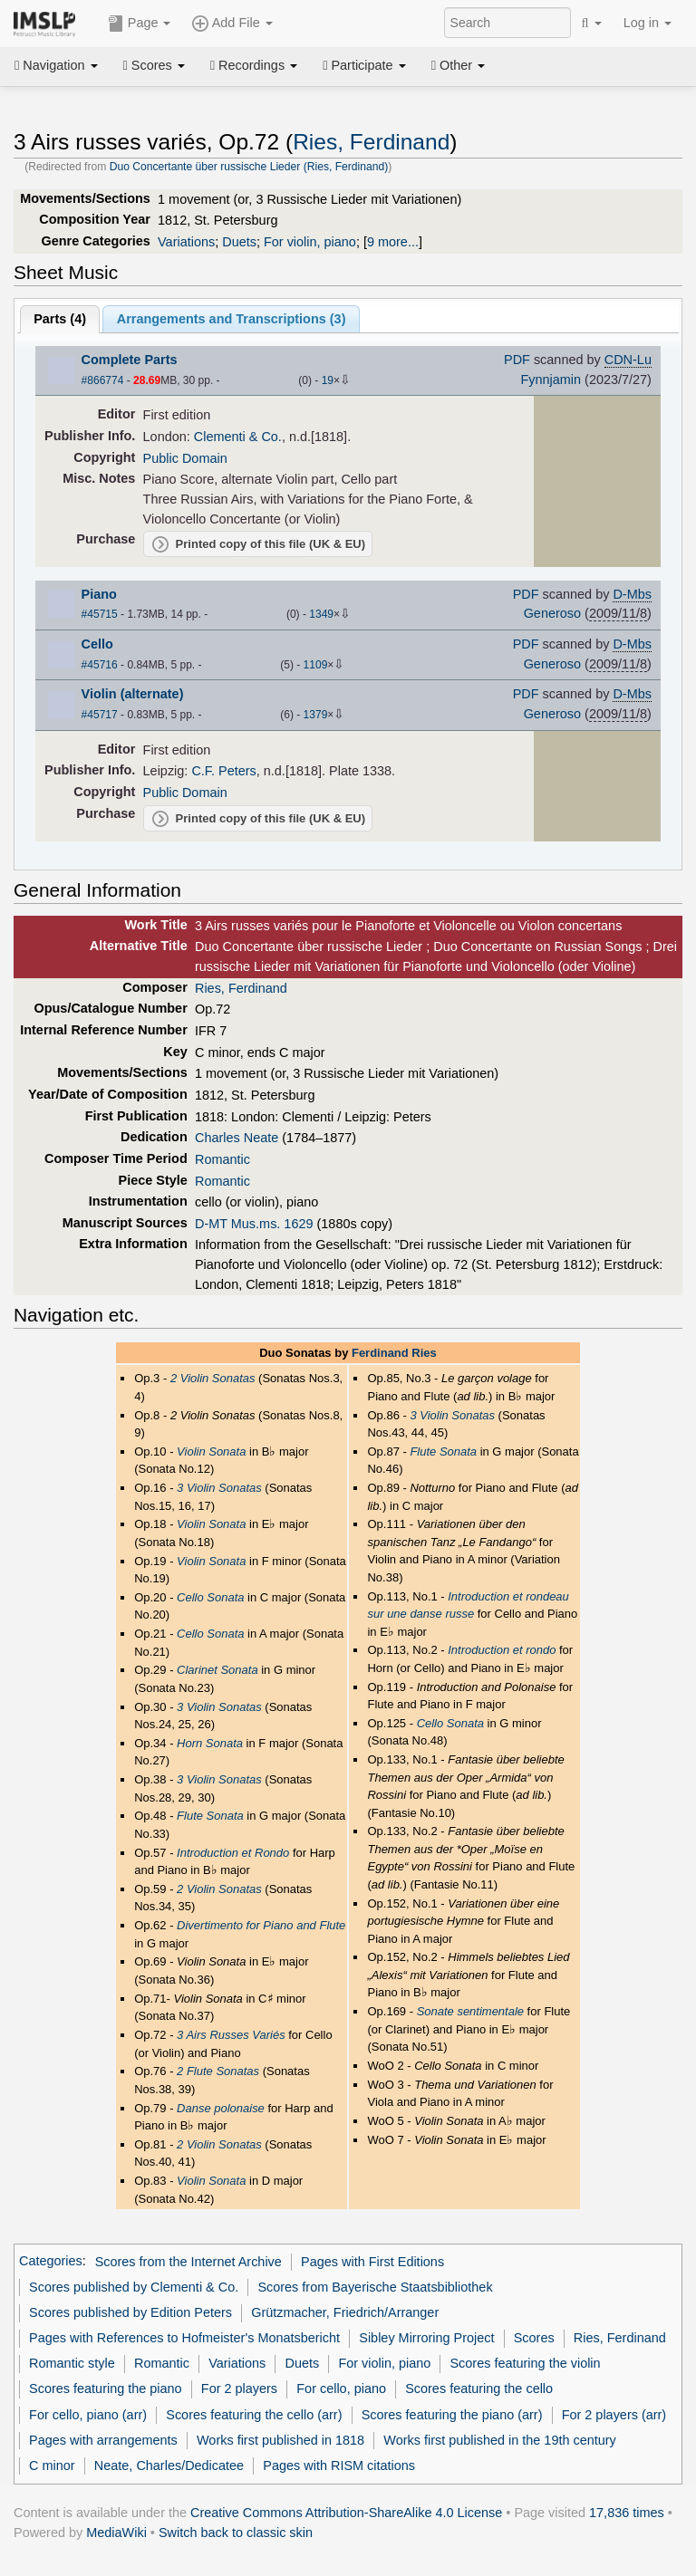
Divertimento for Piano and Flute (261, 1925)
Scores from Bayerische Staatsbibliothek (374, 2287)
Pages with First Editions (372, 2261)
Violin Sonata (211, 1451)
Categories (50, 2261)
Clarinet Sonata (217, 1670)
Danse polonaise (221, 2108)
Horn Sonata (210, 1743)
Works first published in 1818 (280, 2440)
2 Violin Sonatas (213, 1378)
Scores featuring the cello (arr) (254, 2415)
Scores (154, 65)
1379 (316, 714)
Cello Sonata (210, 1597)
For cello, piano (341, 2388)
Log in (648, 22)
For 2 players (239, 2388)
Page (139, 23)
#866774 (103, 380)
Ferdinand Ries (394, 1353)
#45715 (100, 614)
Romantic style (72, 2363)
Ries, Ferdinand (371, 142)
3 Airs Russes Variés (231, 2035)
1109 (316, 664)
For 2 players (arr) (614, 2415)
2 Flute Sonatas (218, 2071)
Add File (232, 23)
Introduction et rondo (502, 1650)
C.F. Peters (223, 771)
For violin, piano (310, 242)
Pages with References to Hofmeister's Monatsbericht (184, 2338)
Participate (364, 65)
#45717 (100, 714)
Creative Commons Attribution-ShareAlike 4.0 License (346, 2512)
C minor (52, 2465)
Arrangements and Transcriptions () (231, 319)
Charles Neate (236, 1137)
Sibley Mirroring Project (426, 2338)
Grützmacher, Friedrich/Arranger (345, 2312)
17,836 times (626, 2512)
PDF (517, 359)
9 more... (393, 242)
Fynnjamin (550, 379)
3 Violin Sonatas (219, 1488)
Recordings (253, 65)
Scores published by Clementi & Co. (133, 2287)
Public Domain (185, 458)
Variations (186, 242)
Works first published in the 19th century (499, 2440)
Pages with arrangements (103, 2440)
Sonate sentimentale (470, 2011)
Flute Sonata (210, 1815)
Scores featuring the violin (525, 2363)
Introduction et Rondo (233, 1853)
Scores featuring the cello (479, 2388)
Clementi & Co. (238, 436)
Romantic (222, 1159)
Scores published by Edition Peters (130, 2312)
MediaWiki (116, 2532)
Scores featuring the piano (105, 2388)
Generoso (552, 613)
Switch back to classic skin (236, 2532)
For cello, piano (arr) (88, 2415)
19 (328, 380)
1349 (321, 614)
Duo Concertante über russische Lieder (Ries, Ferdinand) (249, 166)
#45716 (100, 664)
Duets (239, 242)
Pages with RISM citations (339, 2465)
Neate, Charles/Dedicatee (169, 2465)
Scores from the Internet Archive (188, 2261)
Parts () (60, 319)
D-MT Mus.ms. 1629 (254, 1223)
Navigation (56, 65)
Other (458, 65)
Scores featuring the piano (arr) (452, 2415)
